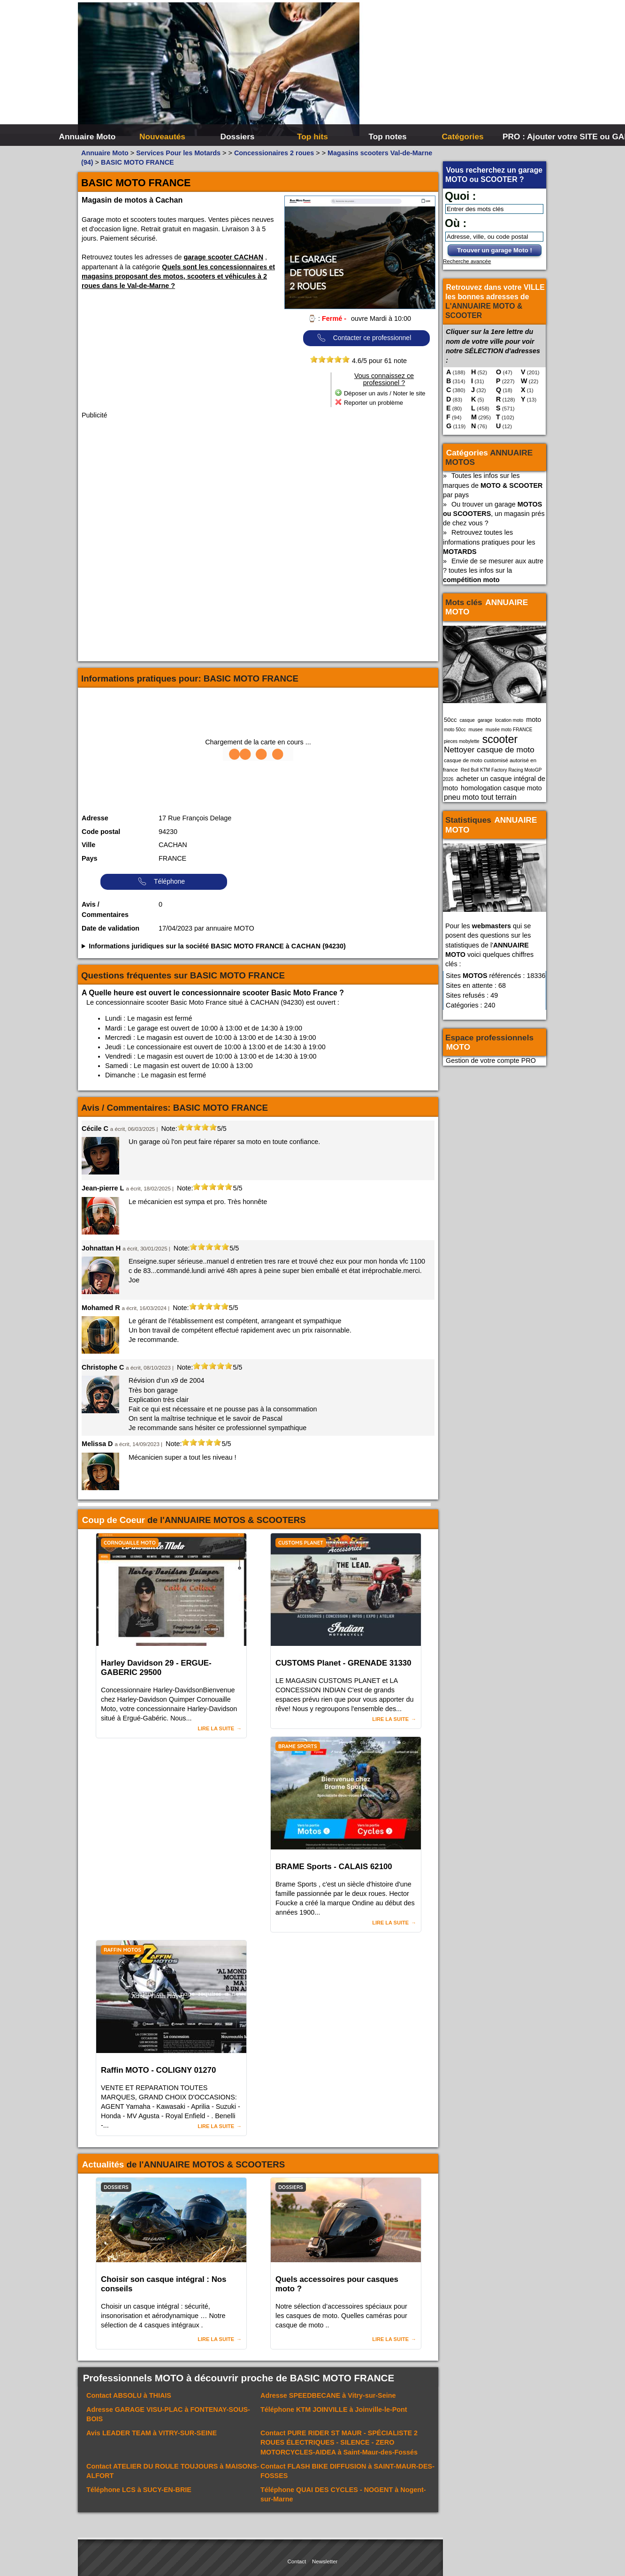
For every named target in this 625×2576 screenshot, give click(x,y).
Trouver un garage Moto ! (494, 250)
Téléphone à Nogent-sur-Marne (343, 2494)
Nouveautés (162, 136)
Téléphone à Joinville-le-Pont (333, 2409)
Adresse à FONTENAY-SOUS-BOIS (168, 2414)
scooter (500, 739)
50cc (450, 719)
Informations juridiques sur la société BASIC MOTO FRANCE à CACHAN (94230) (217, 946)
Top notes (387, 136)
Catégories (462, 136)
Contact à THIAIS (128, 2395)
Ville (88, 845)
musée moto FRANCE (509, 729)
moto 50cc (455, 729)
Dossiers (238, 136)
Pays (90, 858)
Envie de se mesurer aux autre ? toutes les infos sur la (493, 570)
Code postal (101, 831)
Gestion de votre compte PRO (491, 1060)
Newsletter (324, 2561)
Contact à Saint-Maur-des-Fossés (339, 2442)
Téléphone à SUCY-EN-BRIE (138, 2489)
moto (533, 719)
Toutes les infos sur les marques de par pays (492, 485)
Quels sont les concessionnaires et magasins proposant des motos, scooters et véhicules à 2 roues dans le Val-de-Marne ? (178, 276)
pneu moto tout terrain (480, 797)
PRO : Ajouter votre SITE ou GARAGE (539, 136)
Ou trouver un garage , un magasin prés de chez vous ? (494, 513)
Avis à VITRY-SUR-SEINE (151, 2433)
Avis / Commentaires (105, 909)
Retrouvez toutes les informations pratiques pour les (489, 542)
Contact (297, 2561)
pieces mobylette (462, 741)
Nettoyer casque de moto (489, 749)
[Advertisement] (453, 70)
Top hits (312, 136)
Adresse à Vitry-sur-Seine (328, 2395)
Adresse (95, 818)
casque (467, 720)
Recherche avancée (467, 261)
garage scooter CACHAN (224, 257)
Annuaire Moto (87, 136)
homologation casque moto (501, 788)
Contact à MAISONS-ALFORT (172, 2470)
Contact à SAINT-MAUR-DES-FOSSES (347, 2470)
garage (485, 720)
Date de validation (110, 928)
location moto (509, 720)
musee (476, 729)
